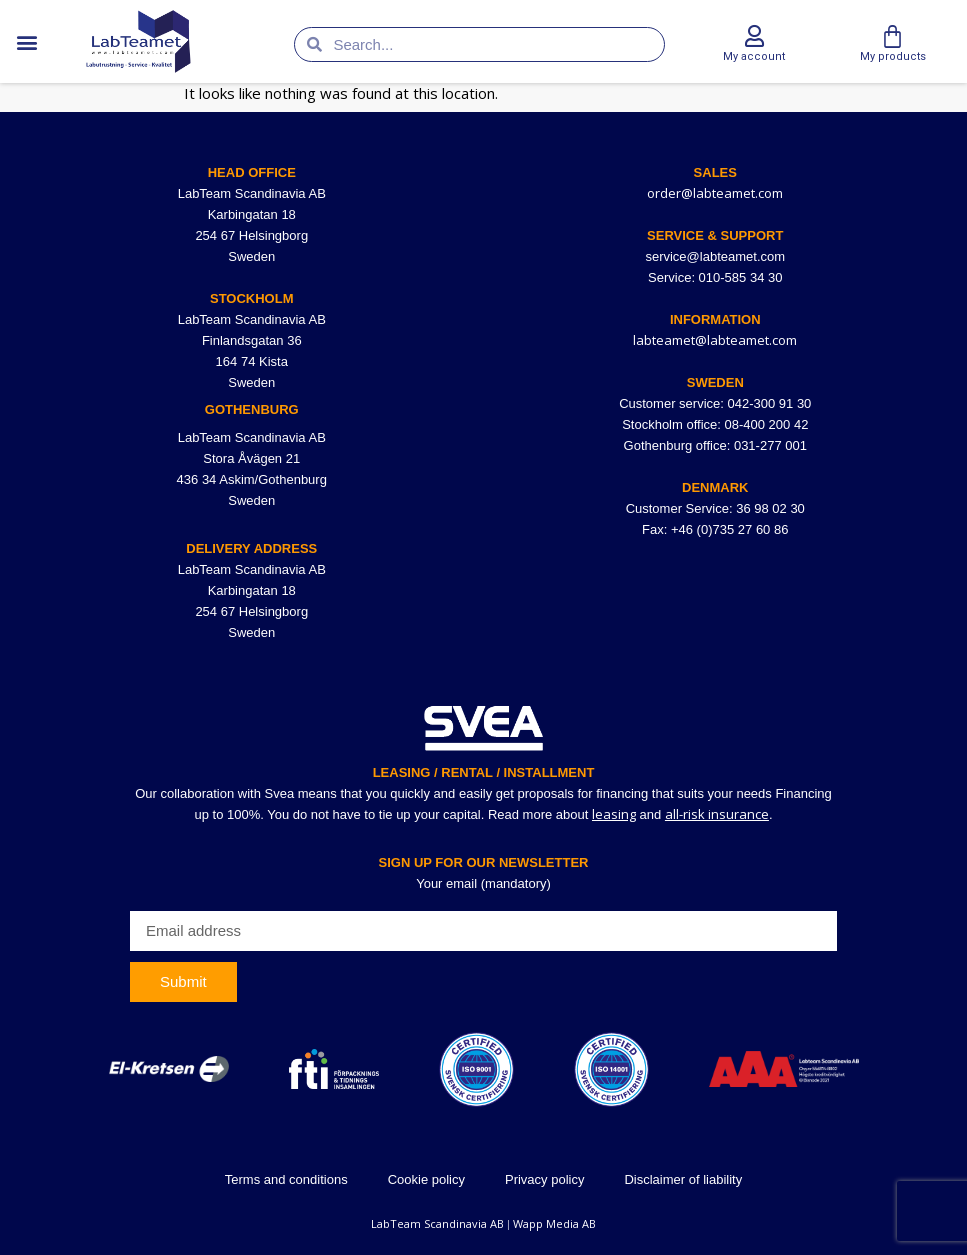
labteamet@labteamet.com (715, 340)
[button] (26, 41)
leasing (614, 814)
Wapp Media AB (554, 1223)
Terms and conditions (286, 1179)
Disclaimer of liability (683, 1179)
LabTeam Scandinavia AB (437, 1223)
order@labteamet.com (715, 193)
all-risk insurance (717, 814)
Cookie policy (426, 1179)
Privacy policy (544, 1179)
